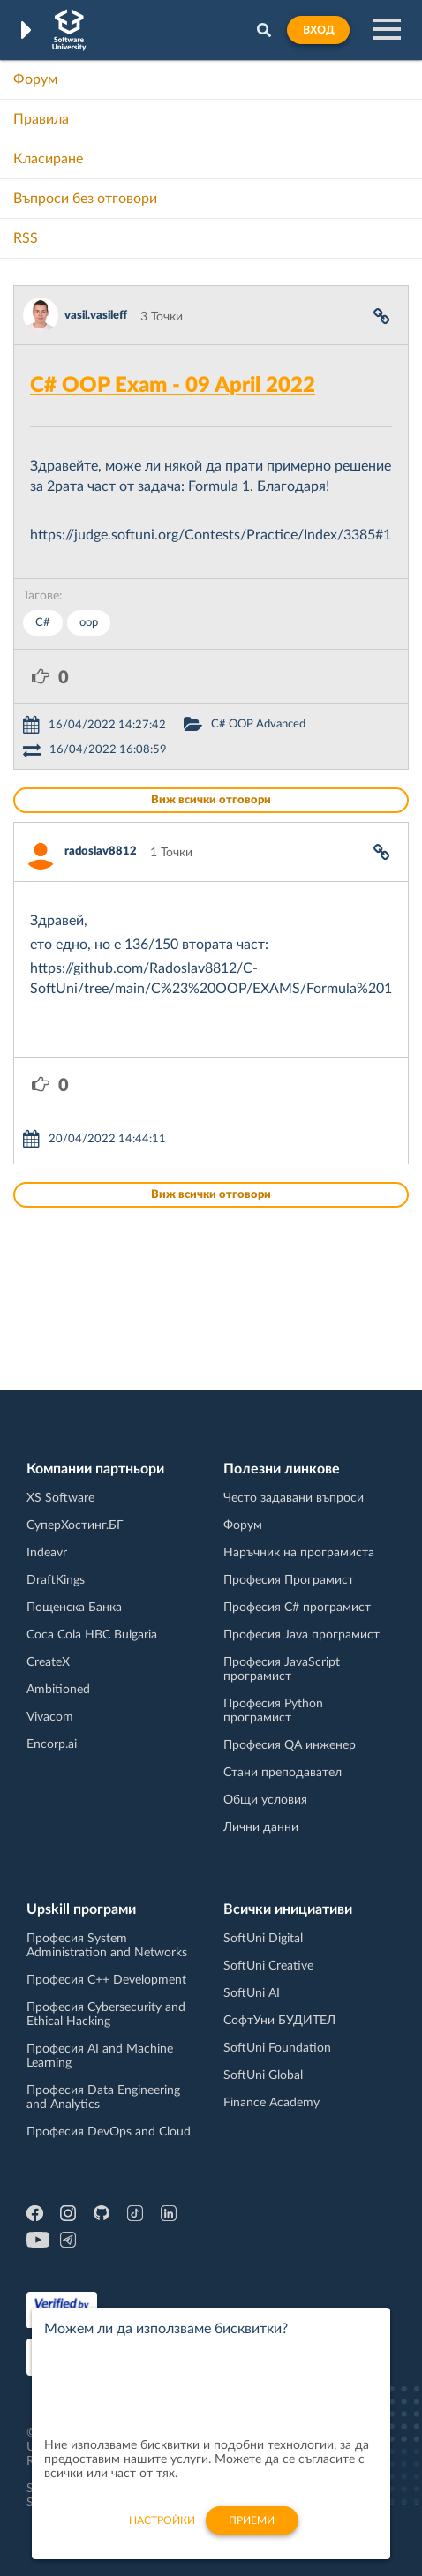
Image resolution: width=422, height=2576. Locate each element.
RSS (25, 238)
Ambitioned (58, 1689)
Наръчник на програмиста (298, 1553)
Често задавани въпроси (293, 1498)
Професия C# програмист (297, 1607)
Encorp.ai (51, 1744)
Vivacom (49, 1717)
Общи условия (265, 1800)
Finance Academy (271, 2103)
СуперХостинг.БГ (75, 1525)
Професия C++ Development (106, 1980)
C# (42, 623)
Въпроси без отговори (85, 199)
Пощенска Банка (74, 1607)
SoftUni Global (263, 2075)
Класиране (48, 159)
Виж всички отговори (211, 800)
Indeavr (46, 1553)
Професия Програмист (288, 1580)
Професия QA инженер (289, 1745)
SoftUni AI (251, 1993)
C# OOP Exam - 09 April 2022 (172, 385)
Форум (35, 79)
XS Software (60, 1498)
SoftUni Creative (268, 1966)
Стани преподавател (282, 1772)
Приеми (252, 2530)
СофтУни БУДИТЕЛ (279, 2021)
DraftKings (55, 1580)
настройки (162, 2530)
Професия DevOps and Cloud (108, 2132)
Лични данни (260, 1827)
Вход (318, 30)
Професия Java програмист (301, 1635)
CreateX (48, 1662)
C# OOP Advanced (258, 724)
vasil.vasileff (95, 315)
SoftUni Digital (263, 1938)
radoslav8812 (100, 851)
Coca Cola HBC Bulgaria (91, 1635)
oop (88, 623)
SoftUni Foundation (277, 2048)
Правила (41, 119)
